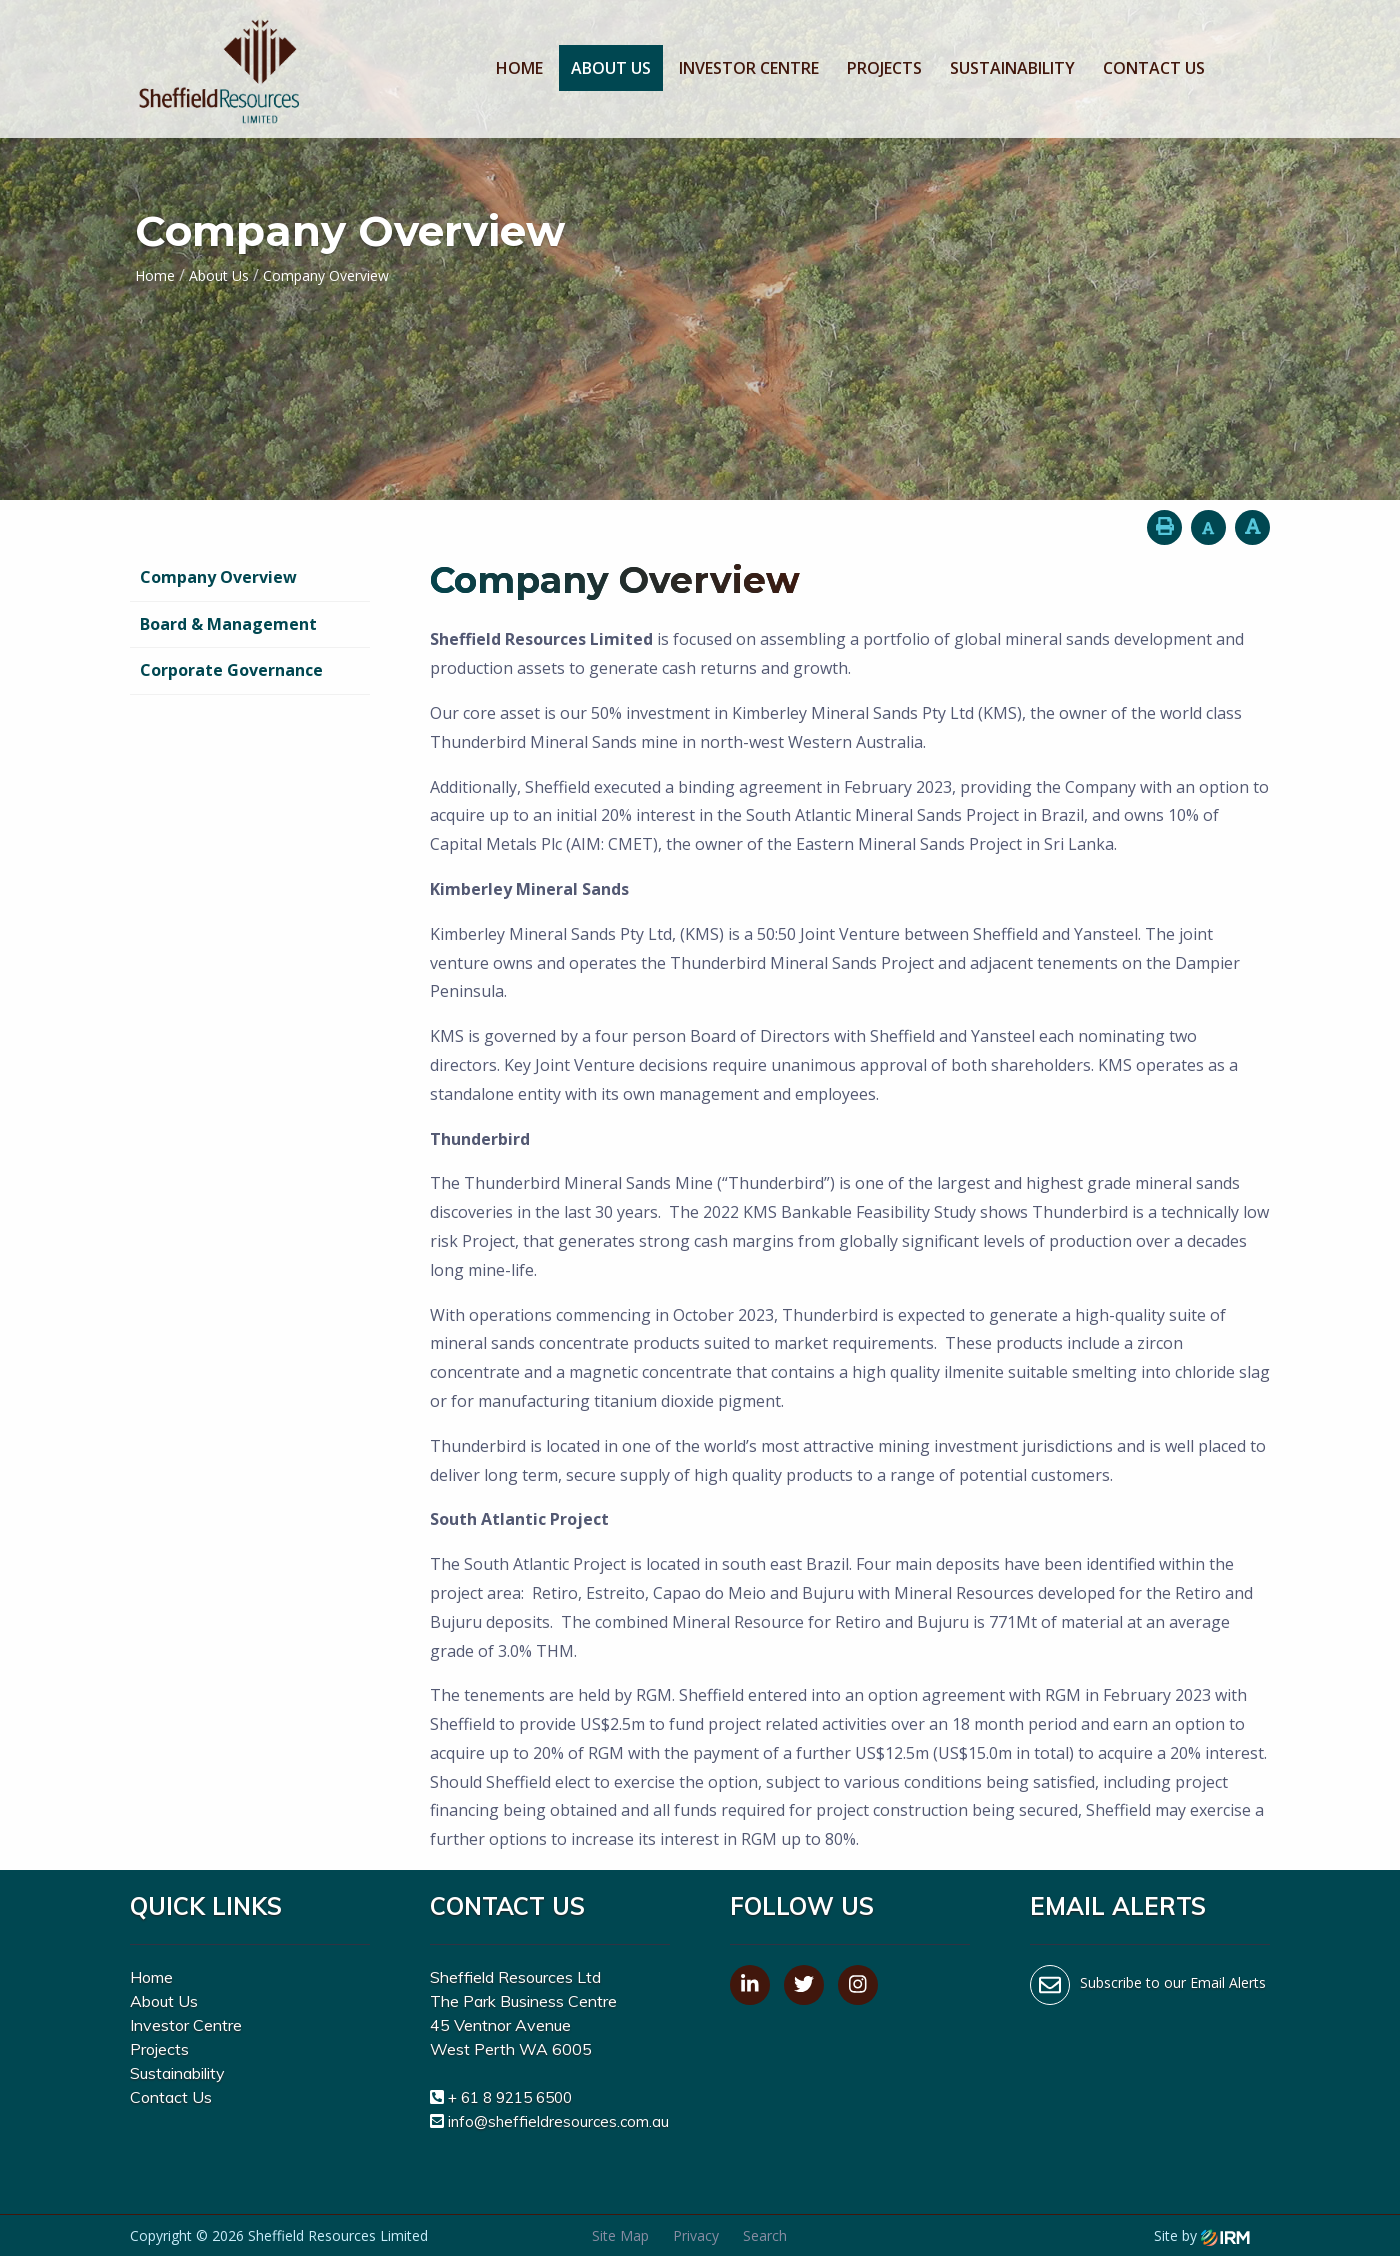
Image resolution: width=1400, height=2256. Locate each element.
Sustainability (1012, 68)
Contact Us (1154, 68)
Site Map (620, 2235)
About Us (611, 68)
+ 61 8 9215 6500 (510, 2097)
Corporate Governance (231, 670)
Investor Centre (749, 68)
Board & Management (228, 624)
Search (765, 2235)
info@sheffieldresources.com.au (558, 2121)
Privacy (696, 2235)
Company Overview (218, 577)
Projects (884, 68)
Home (519, 68)
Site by (1202, 2235)
